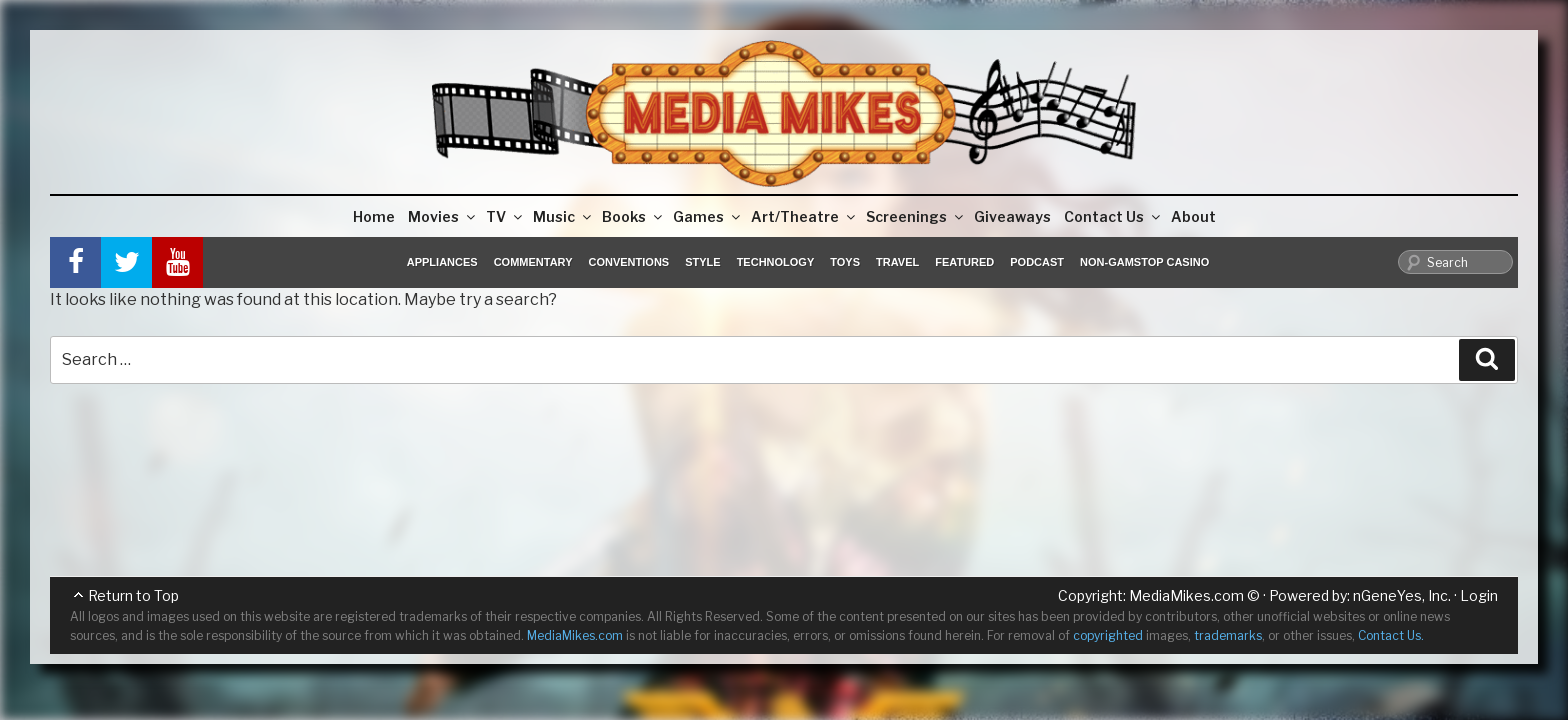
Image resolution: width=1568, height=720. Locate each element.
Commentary (533, 262)
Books (633, 216)
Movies (443, 216)
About (1193, 216)
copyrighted (1108, 635)
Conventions (628, 262)
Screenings (916, 216)
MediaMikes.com (1186, 595)
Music (563, 216)
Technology (776, 262)
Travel (897, 262)
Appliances (442, 262)
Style (702, 262)
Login (1479, 595)
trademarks (1228, 635)
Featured (964, 262)
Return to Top (133, 595)
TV (505, 216)
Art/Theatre (804, 216)
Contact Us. (1391, 635)
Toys (845, 262)
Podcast (1037, 262)
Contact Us (1113, 216)
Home (374, 216)
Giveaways (1012, 216)
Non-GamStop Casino (1144, 262)
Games (708, 216)
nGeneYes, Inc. (1402, 595)
